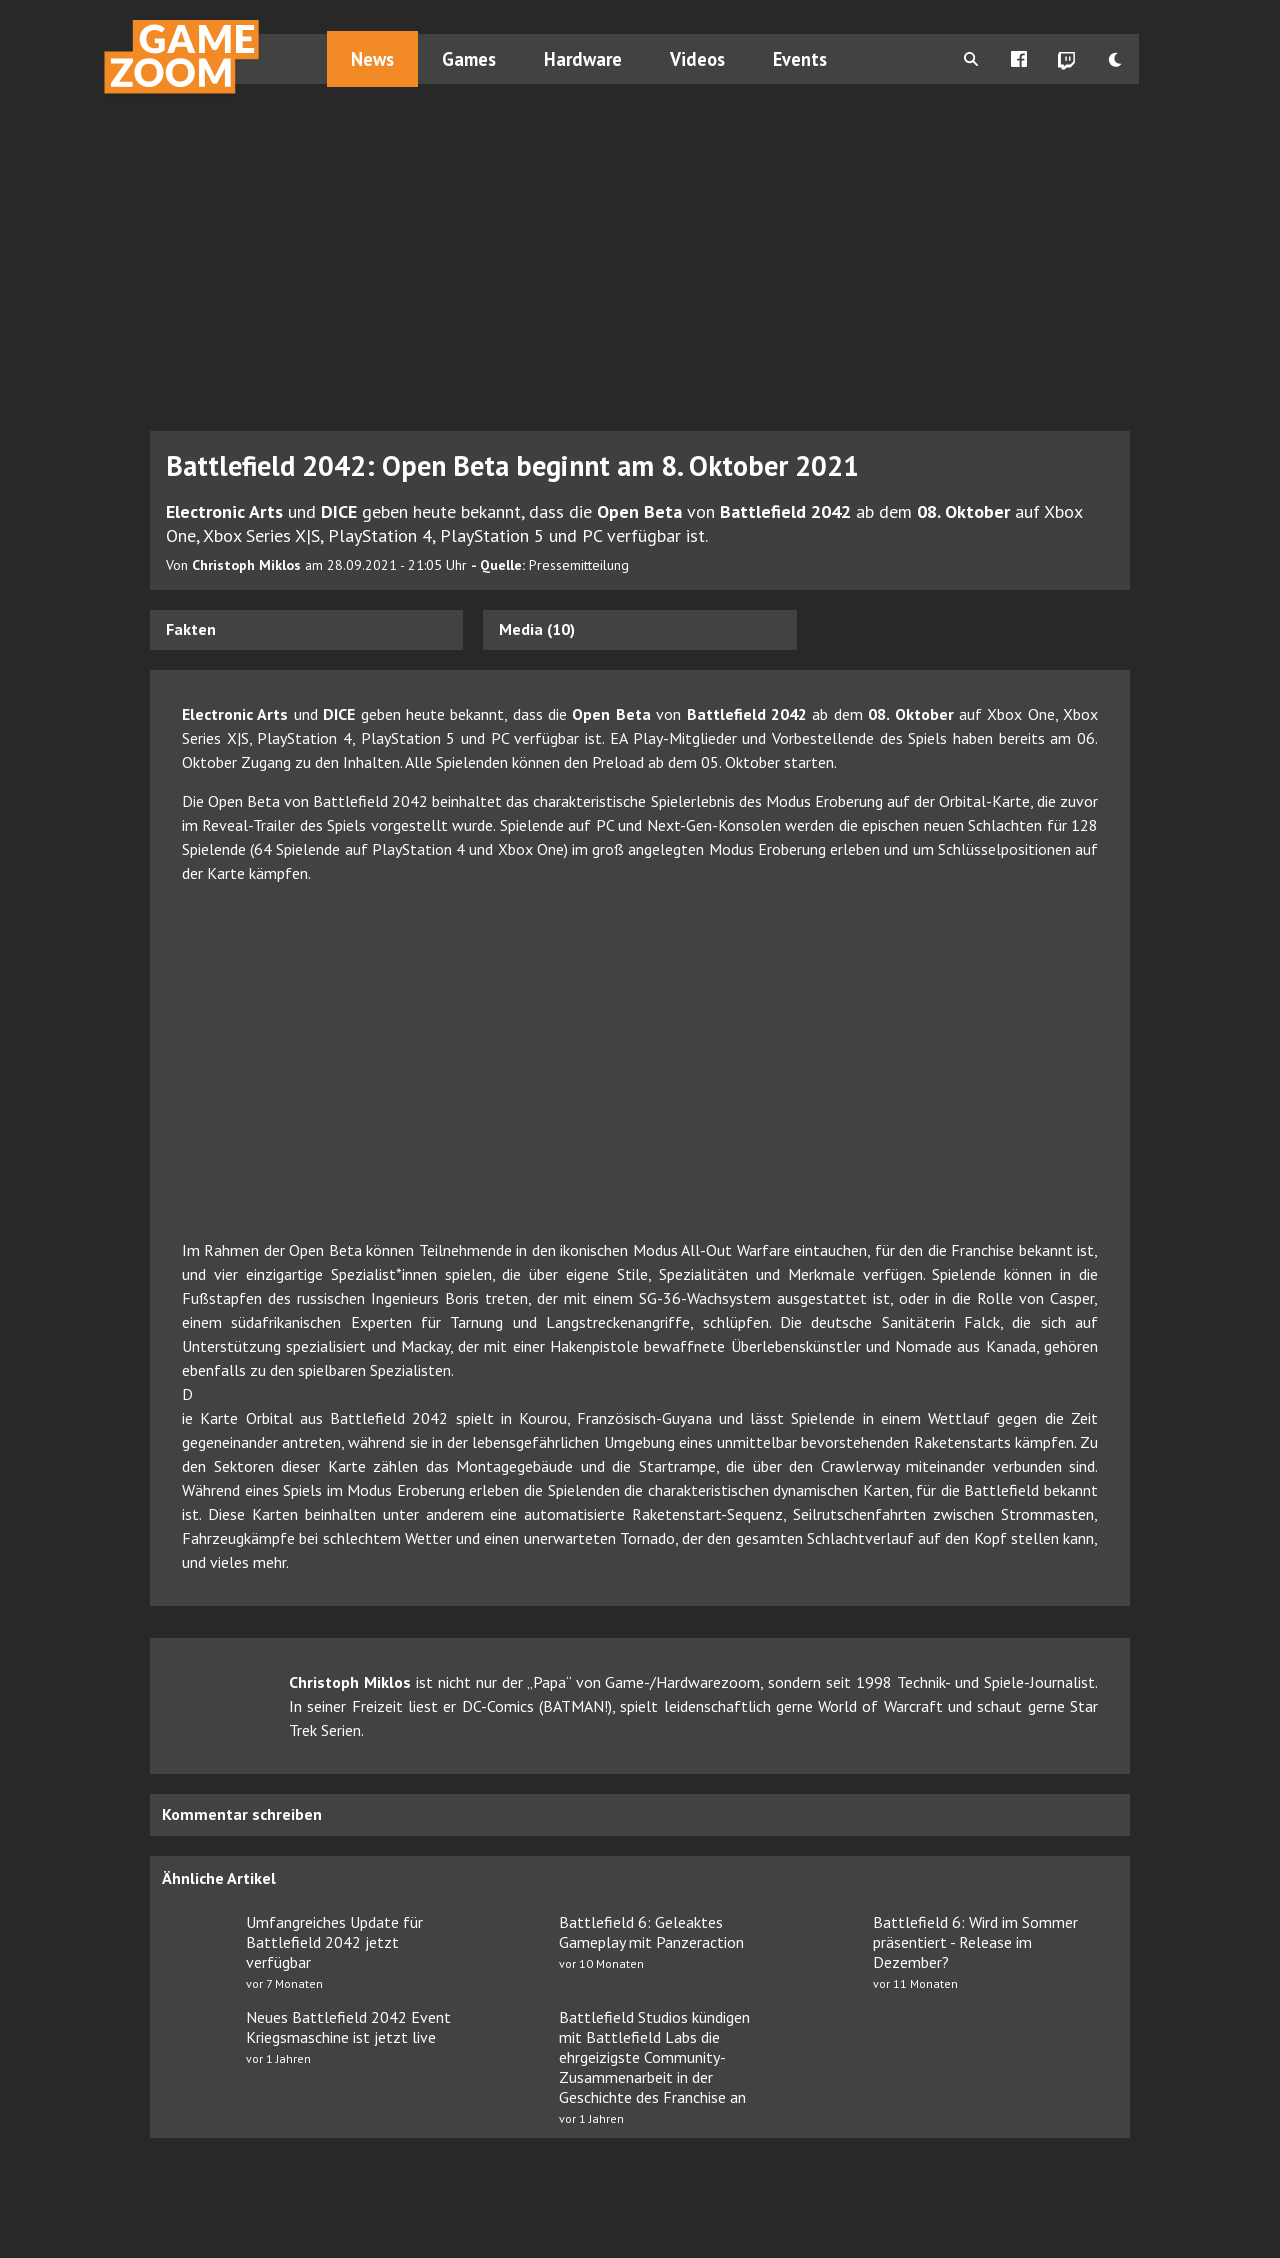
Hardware (583, 59)
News (372, 59)
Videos (697, 59)
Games (469, 59)
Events (800, 59)
